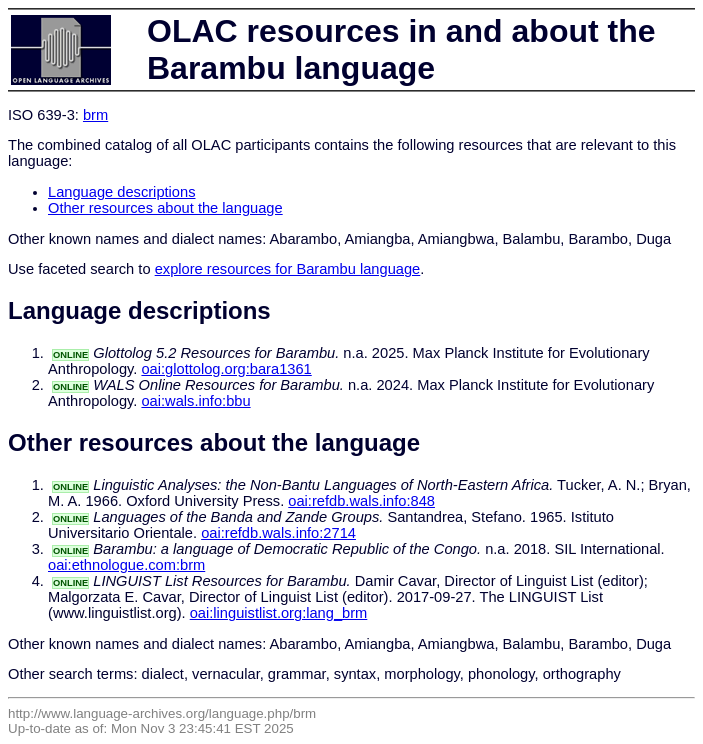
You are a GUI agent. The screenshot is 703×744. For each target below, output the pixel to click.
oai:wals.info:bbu (195, 401)
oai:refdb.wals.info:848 (361, 501)
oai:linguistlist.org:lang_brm (279, 613)
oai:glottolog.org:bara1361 (226, 369)
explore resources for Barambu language (288, 269)
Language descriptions (122, 192)
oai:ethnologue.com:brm (126, 565)
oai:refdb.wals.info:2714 (278, 533)
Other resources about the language (165, 208)
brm (95, 115)
